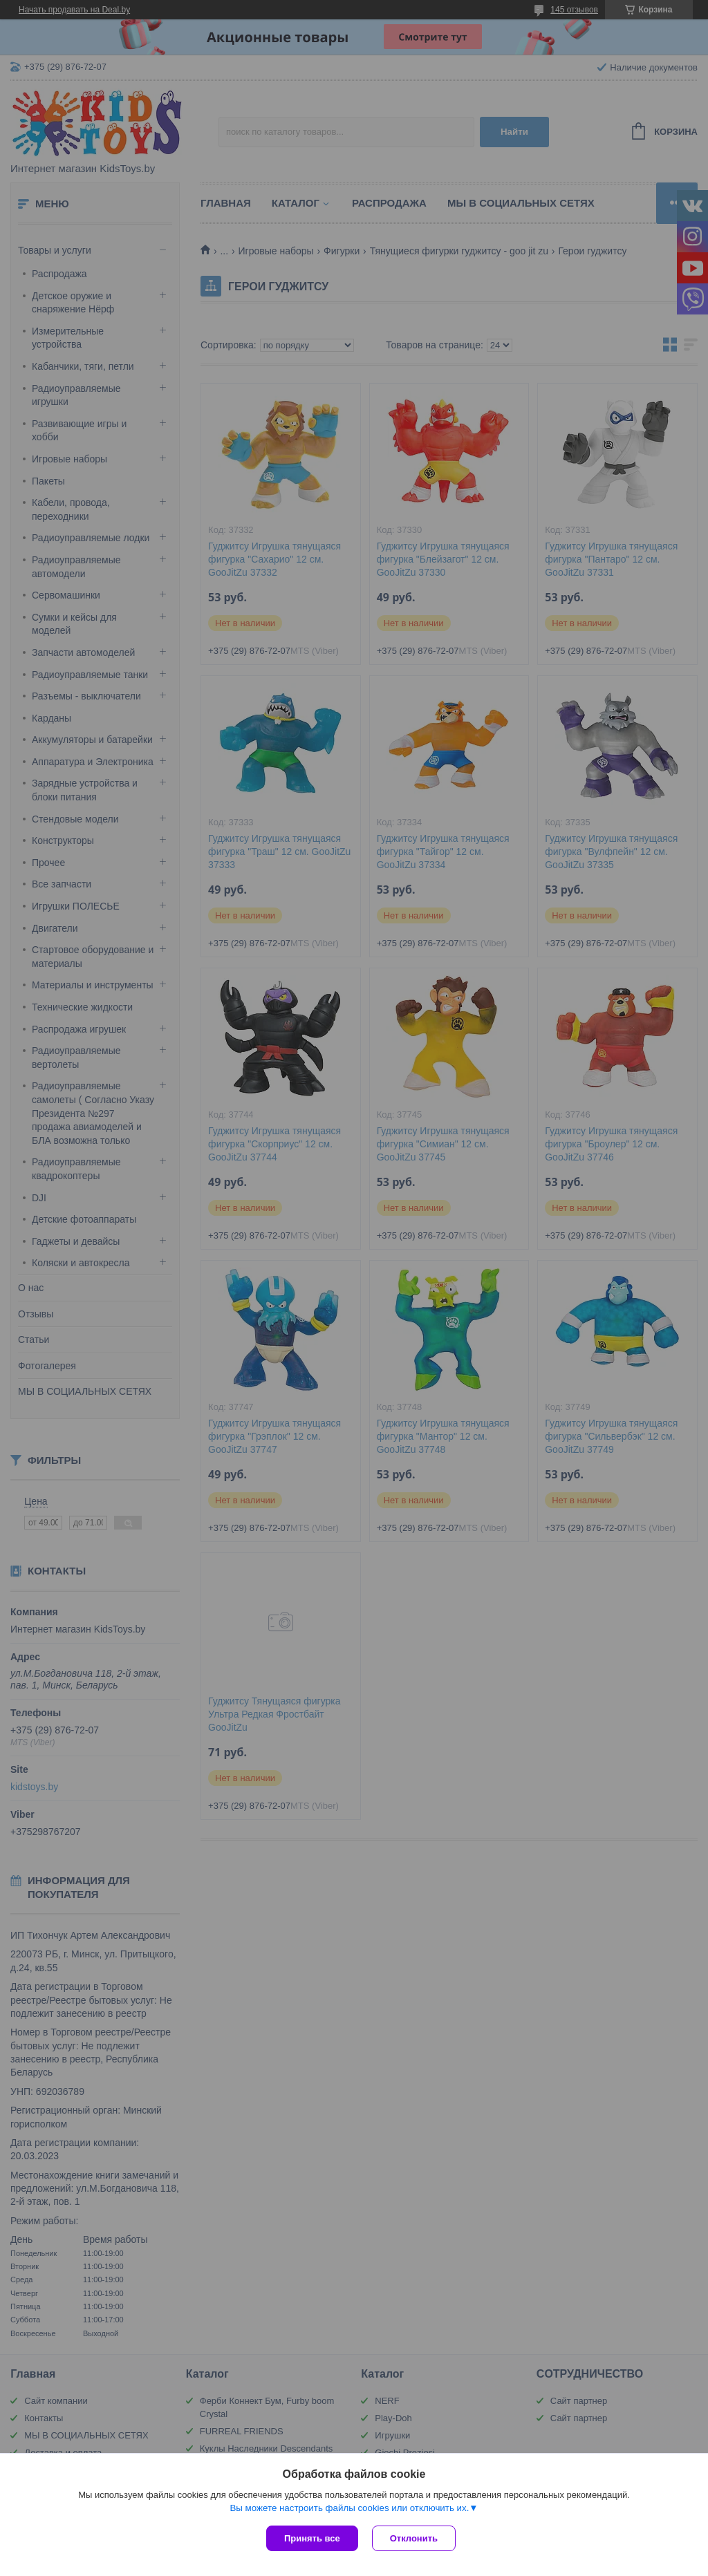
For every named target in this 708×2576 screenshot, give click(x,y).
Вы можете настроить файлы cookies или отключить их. (349, 2508)
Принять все (312, 2538)
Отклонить (414, 2538)
